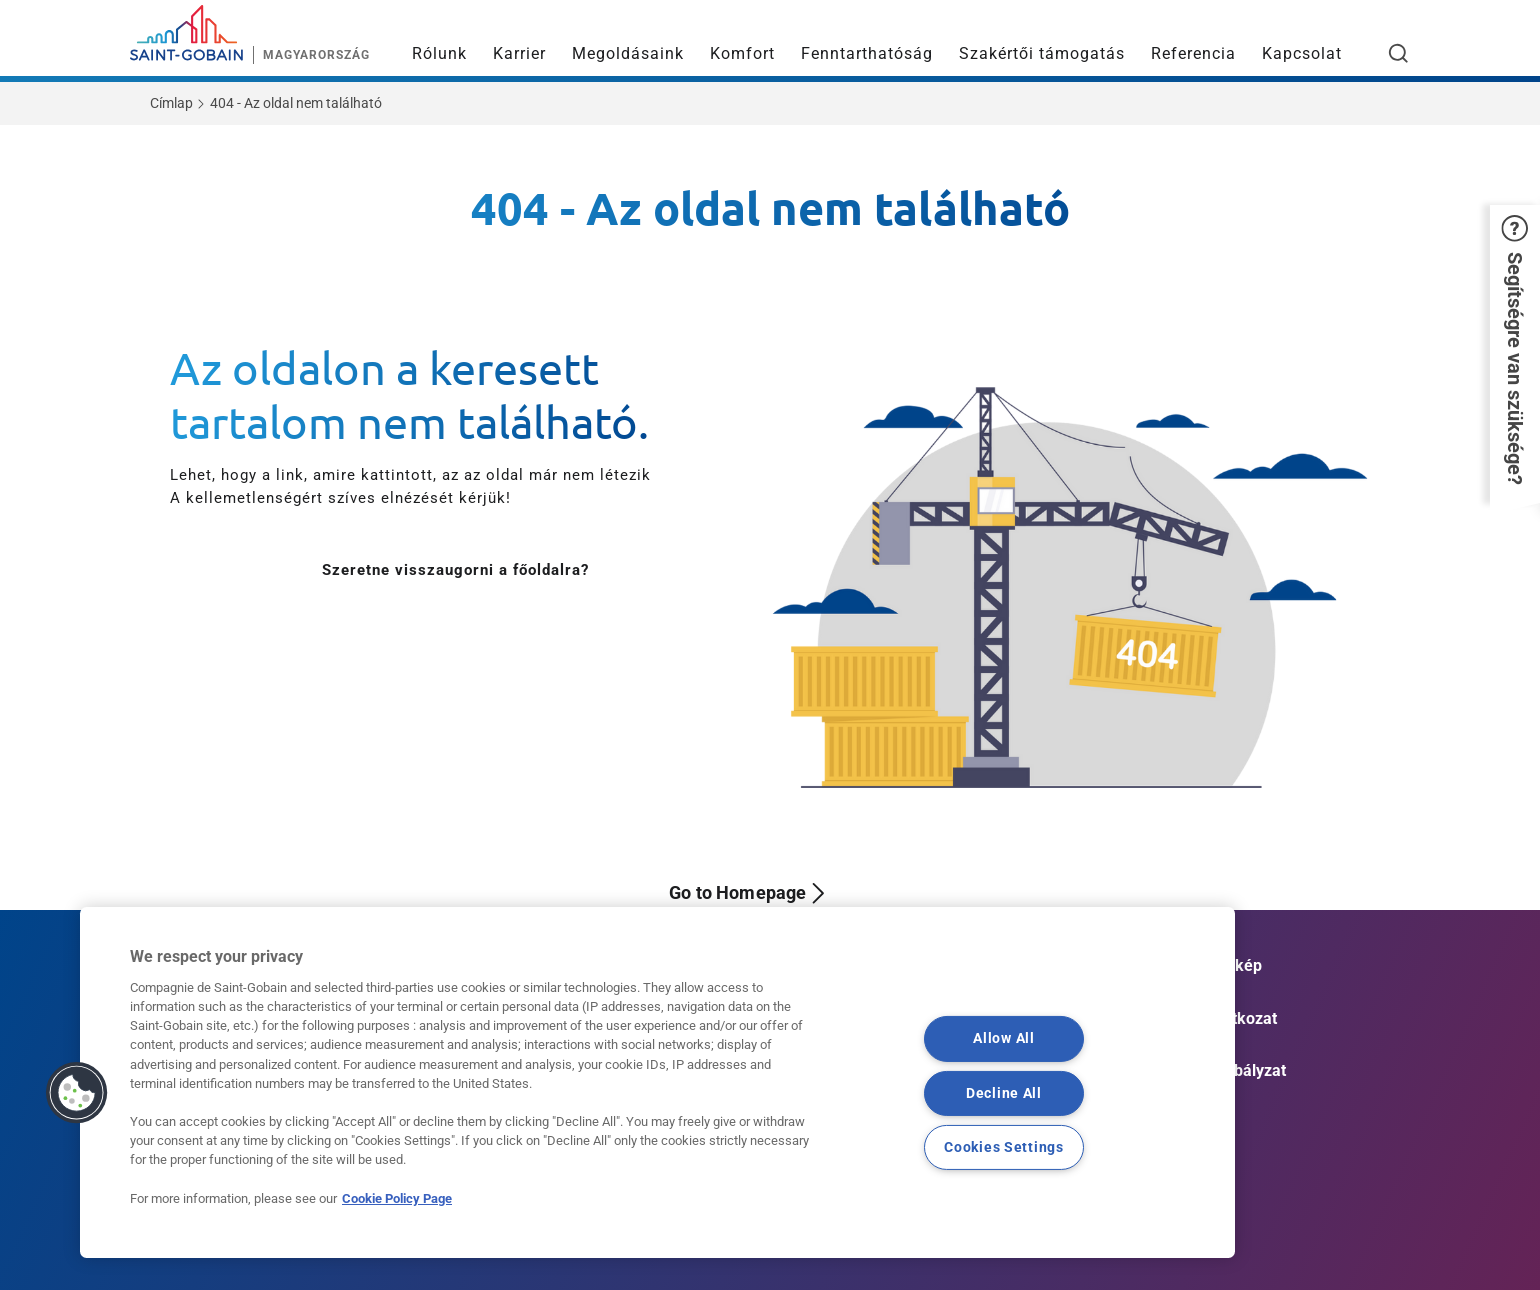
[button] (1515, 354)
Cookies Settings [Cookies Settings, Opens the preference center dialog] (1004, 1146)
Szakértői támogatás (1042, 53)
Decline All (1004, 1092)
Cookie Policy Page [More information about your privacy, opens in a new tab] (397, 1198)
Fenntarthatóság (867, 53)
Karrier (519, 53)
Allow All (1003, 1038)
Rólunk (439, 53)
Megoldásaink (628, 53)
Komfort (742, 53)
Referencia (1193, 53)
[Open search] (1398, 53)
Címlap (171, 103)
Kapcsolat (1302, 53)
